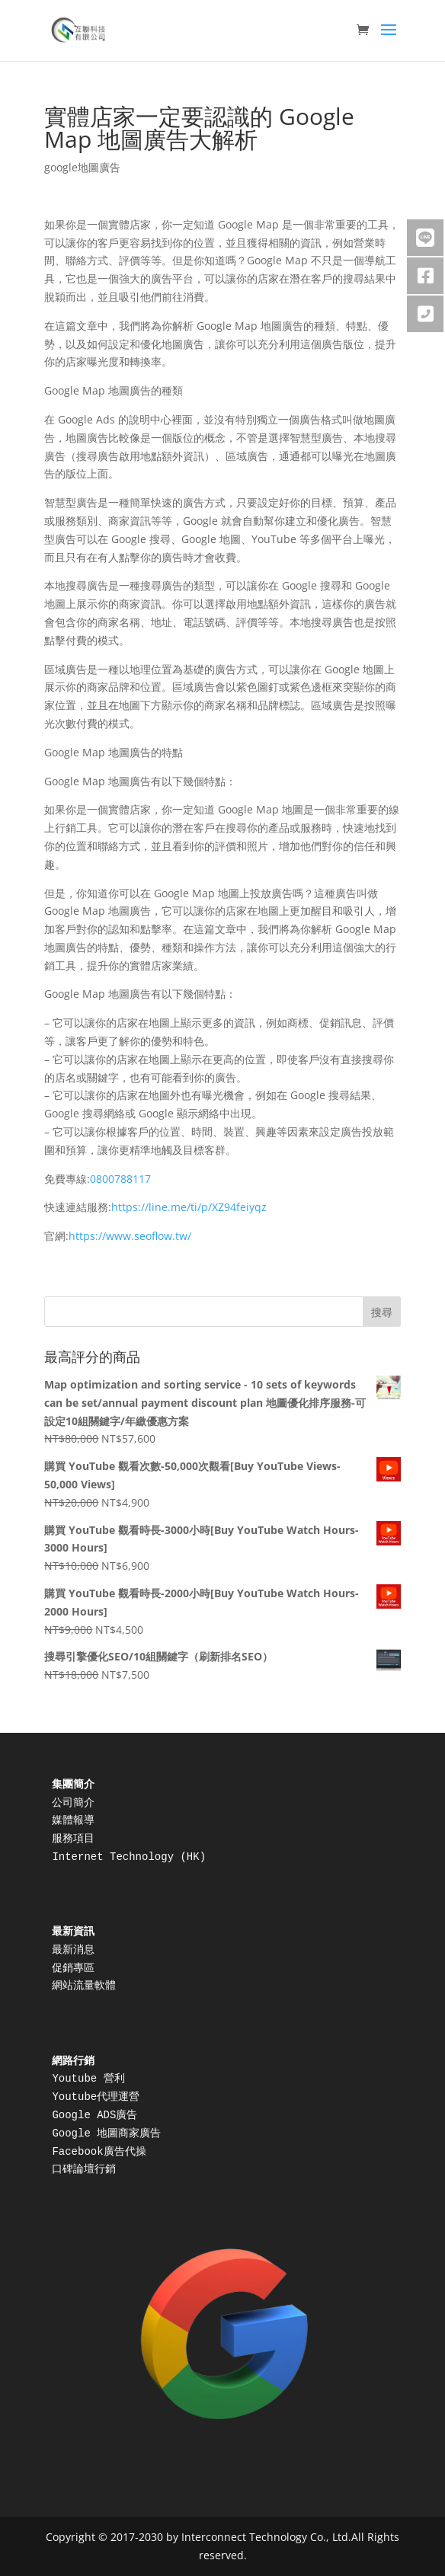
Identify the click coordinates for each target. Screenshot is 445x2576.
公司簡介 (73, 1803)
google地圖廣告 (82, 167)
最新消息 (73, 1950)
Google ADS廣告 (94, 2115)
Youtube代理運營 (95, 2097)
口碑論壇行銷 (84, 2169)
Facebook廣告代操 (99, 2152)
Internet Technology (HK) (132, 1857)
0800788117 (120, 1178)
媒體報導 (73, 1820)
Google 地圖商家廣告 (106, 2133)
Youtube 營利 (88, 2079)
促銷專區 (73, 1968)
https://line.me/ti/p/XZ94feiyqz (189, 1207)
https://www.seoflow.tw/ (130, 1236)
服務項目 (73, 1839)
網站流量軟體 (84, 1986)
